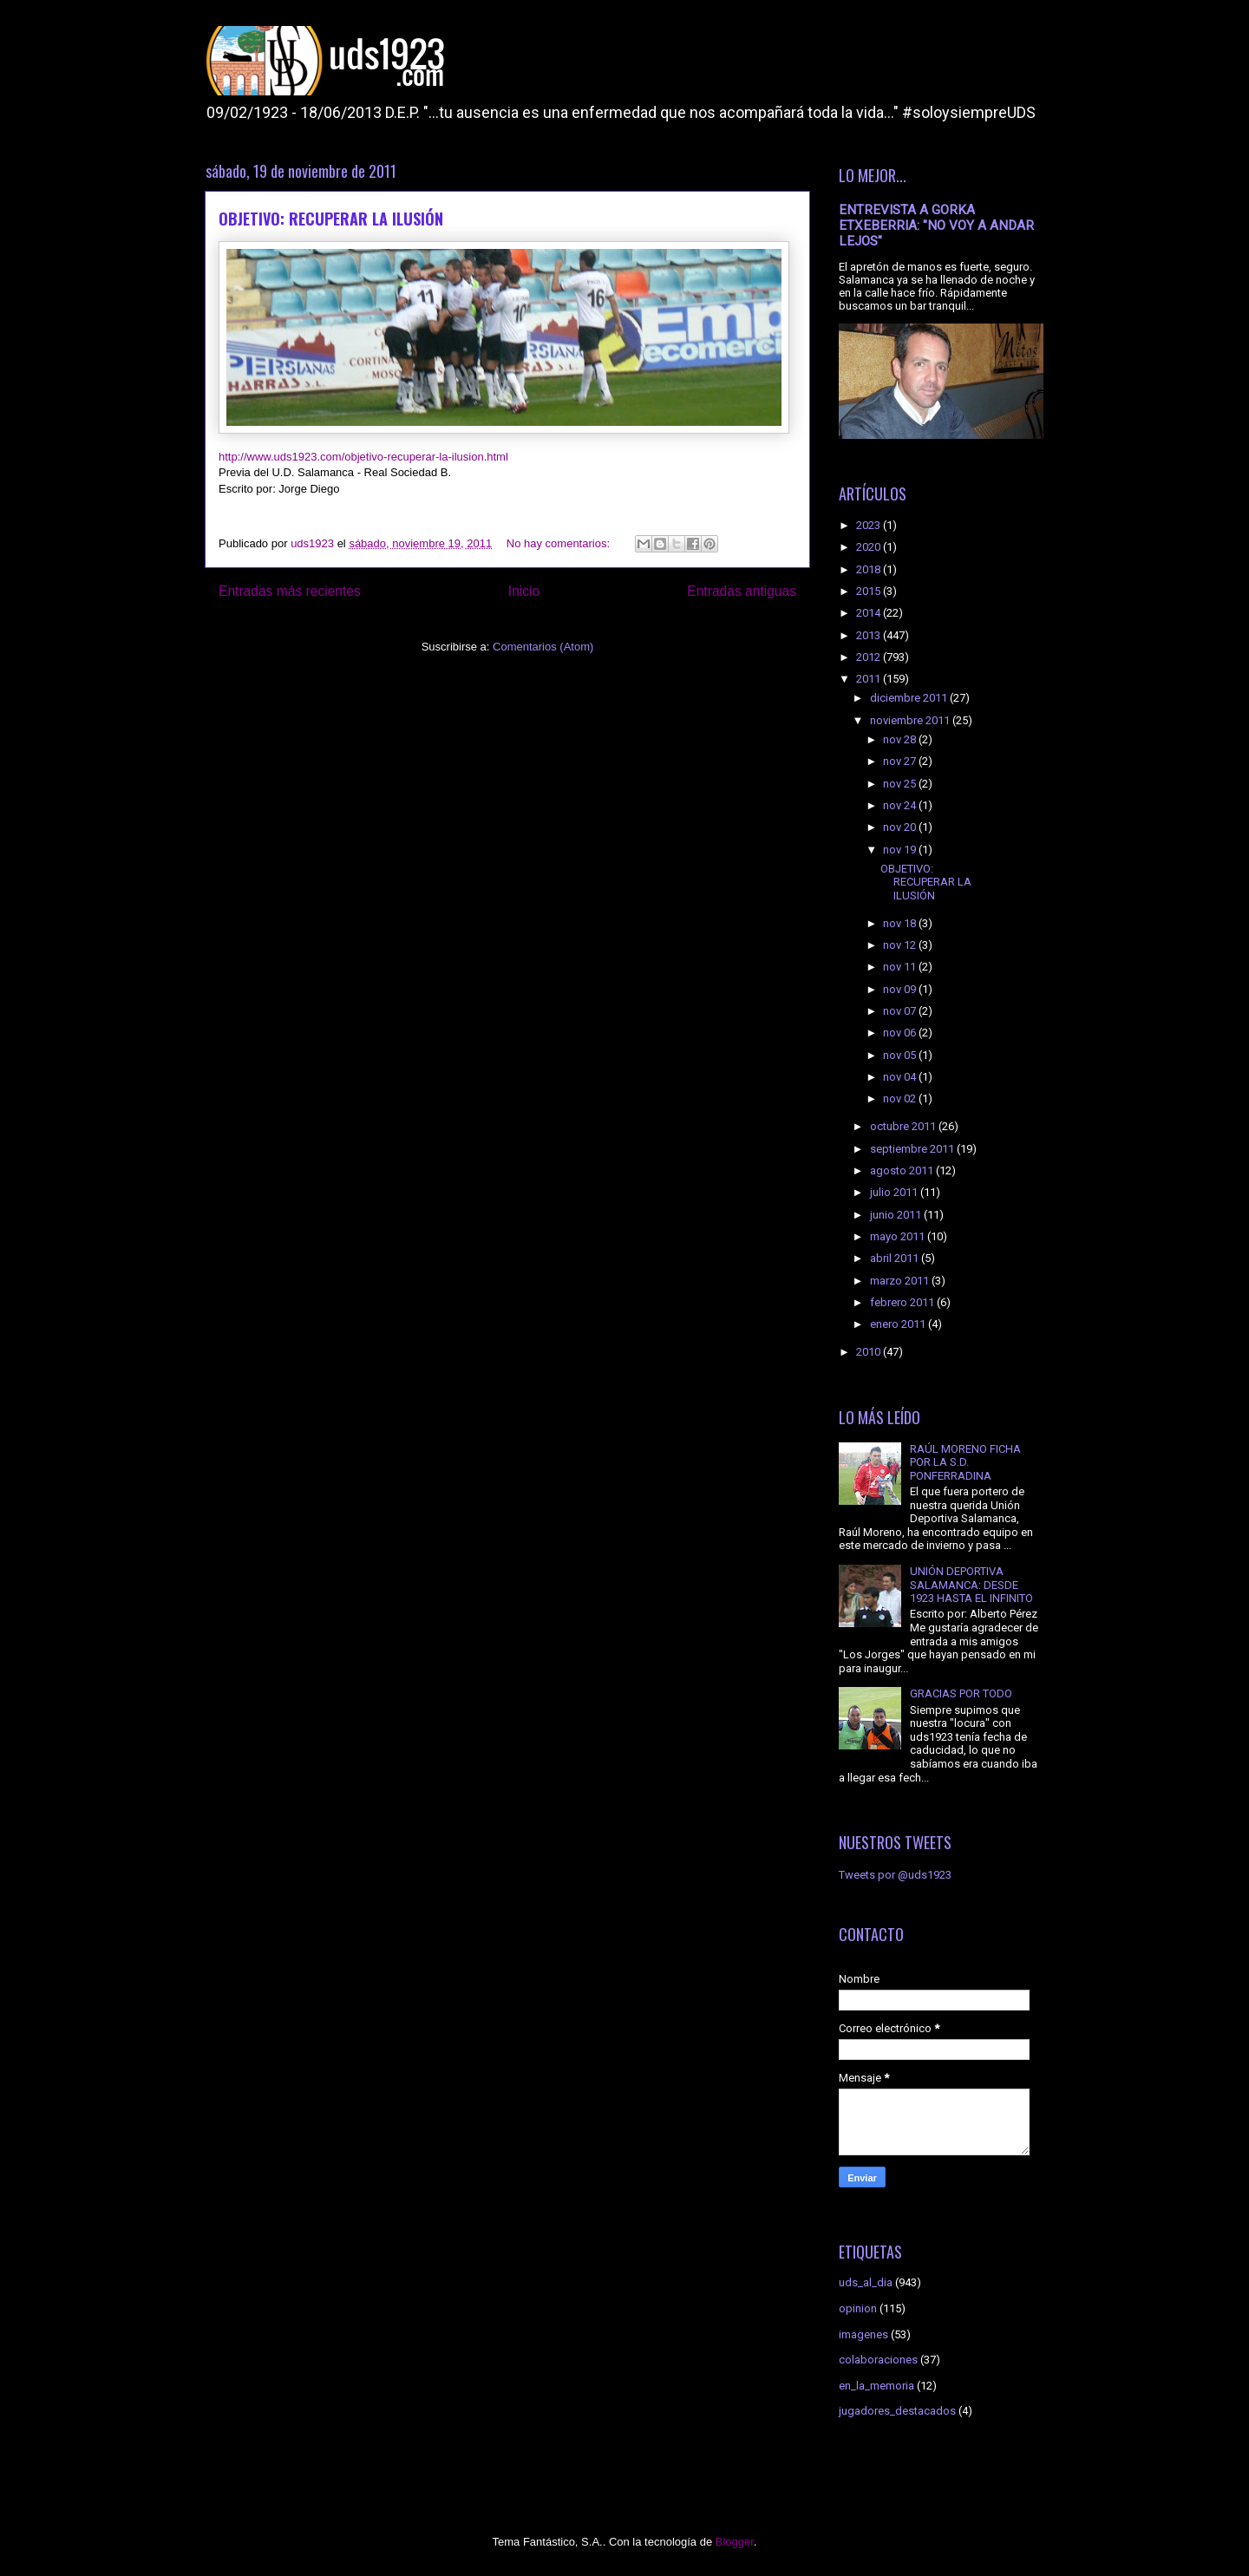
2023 (869, 525)
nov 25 (901, 783)
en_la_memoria (876, 2385)
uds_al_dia (866, 2282)
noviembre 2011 (911, 720)
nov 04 (901, 1076)
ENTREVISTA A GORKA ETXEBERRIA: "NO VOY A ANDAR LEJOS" (936, 225)
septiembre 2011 (913, 1148)
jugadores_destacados (897, 2410)
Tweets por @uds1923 (895, 1874)
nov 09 (901, 989)
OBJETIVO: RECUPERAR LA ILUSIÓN (331, 218)
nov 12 (901, 944)
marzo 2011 (901, 1280)
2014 (869, 612)
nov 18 (901, 923)
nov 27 (901, 761)
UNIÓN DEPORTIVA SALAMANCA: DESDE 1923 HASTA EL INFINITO (971, 1585)
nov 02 (901, 1098)
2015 (869, 591)
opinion (858, 2308)
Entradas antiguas (741, 591)
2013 (869, 635)
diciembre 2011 (910, 697)
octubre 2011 (904, 1126)
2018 (869, 569)
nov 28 (901, 739)
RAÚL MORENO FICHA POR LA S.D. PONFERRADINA (965, 1462)
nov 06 (901, 1032)
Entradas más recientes (290, 591)
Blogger (735, 2541)
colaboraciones (878, 2359)
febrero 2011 (903, 1302)
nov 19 (901, 849)
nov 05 (901, 1055)
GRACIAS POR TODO (961, 1693)
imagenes (863, 2334)
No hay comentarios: (560, 543)
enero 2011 (899, 1323)
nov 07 (901, 1010)
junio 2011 (897, 1214)
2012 (869, 657)
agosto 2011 (903, 1170)
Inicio (523, 591)
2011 (869, 678)
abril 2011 (895, 1258)
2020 (869, 546)
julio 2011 (895, 1192)
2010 (869, 1351)
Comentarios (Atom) (543, 646)
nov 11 (901, 966)
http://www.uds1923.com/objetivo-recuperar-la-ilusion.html (363, 456)
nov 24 (901, 805)
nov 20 (901, 827)
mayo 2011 (898, 1236)
